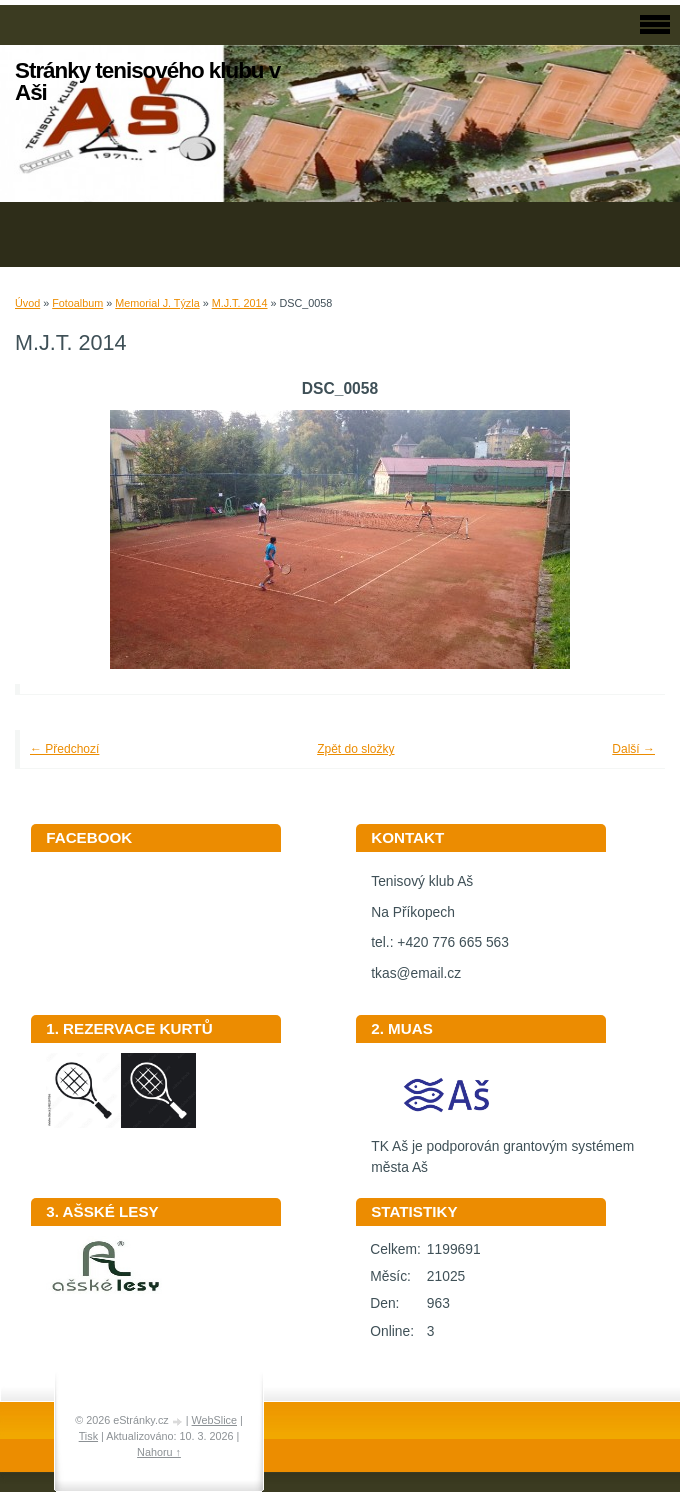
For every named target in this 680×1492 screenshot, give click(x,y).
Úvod (27, 303)
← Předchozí (64, 749)
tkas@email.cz (416, 973)
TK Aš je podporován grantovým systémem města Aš (502, 1150)
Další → (633, 749)
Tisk (88, 1436)
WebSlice (214, 1420)
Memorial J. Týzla (157, 303)
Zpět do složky (355, 749)
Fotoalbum (77, 303)
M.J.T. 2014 (240, 303)
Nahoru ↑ (159, 1452)
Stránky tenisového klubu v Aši (147, 81)
